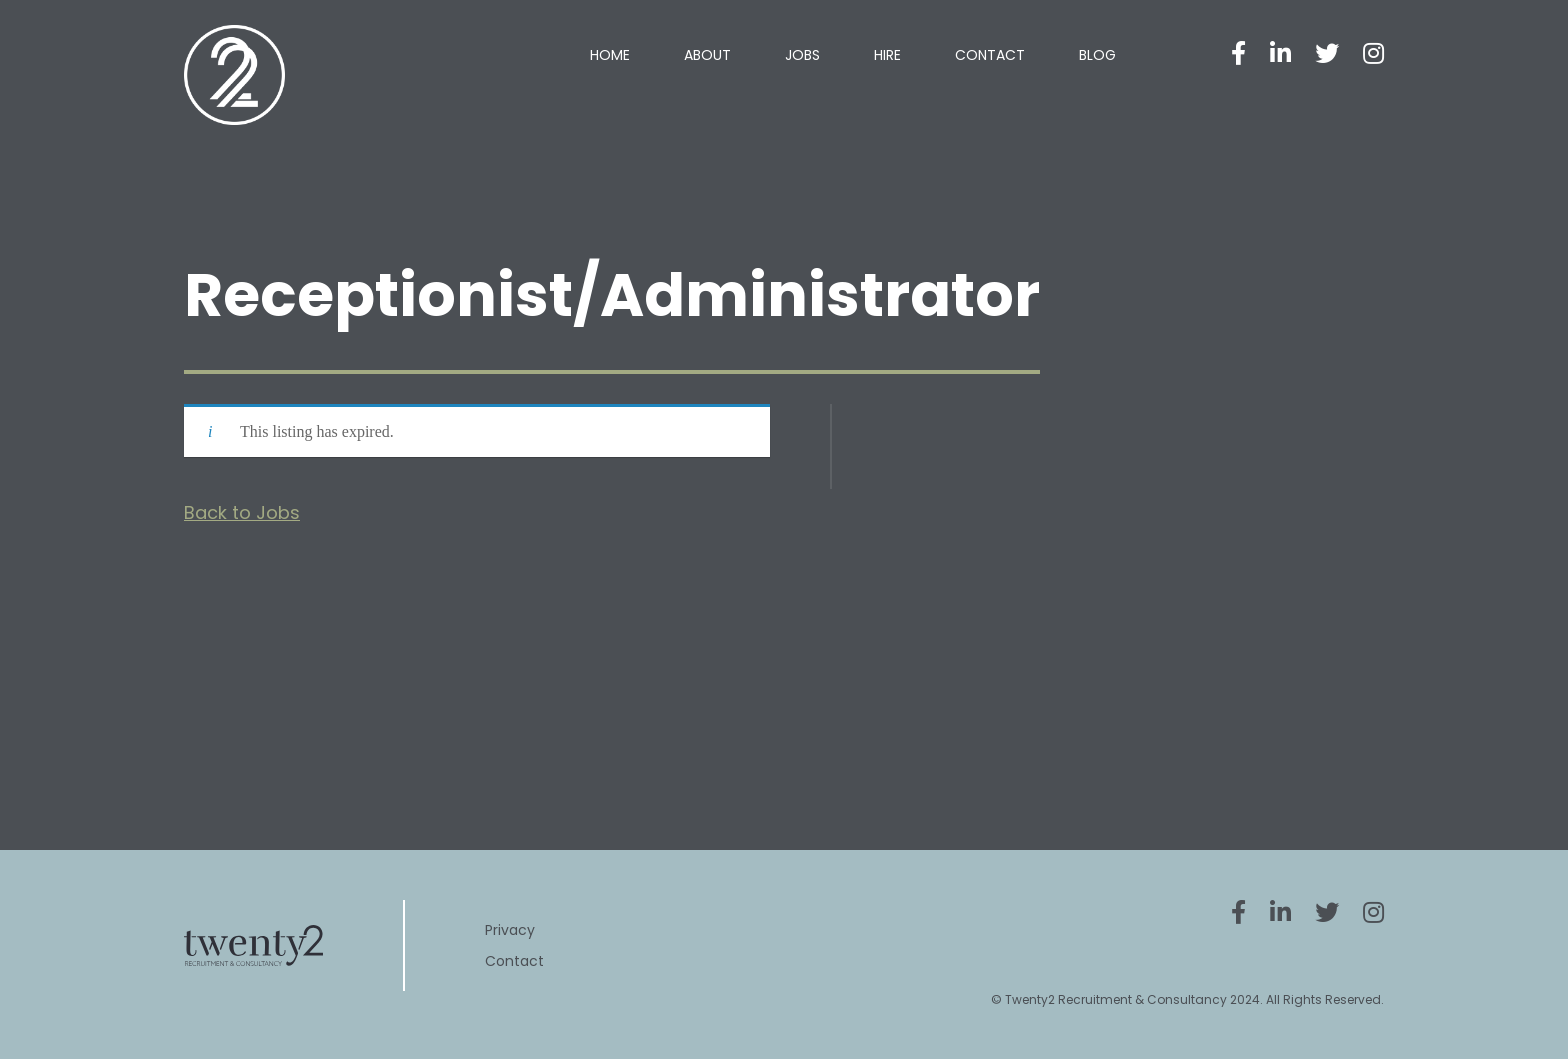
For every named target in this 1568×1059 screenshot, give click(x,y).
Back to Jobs (242, 512)
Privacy (510, 930)
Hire (887, 55)
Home (610, 55)
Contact (990, 55)
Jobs (802, 55)
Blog (1097, 55)
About (707, 55)
